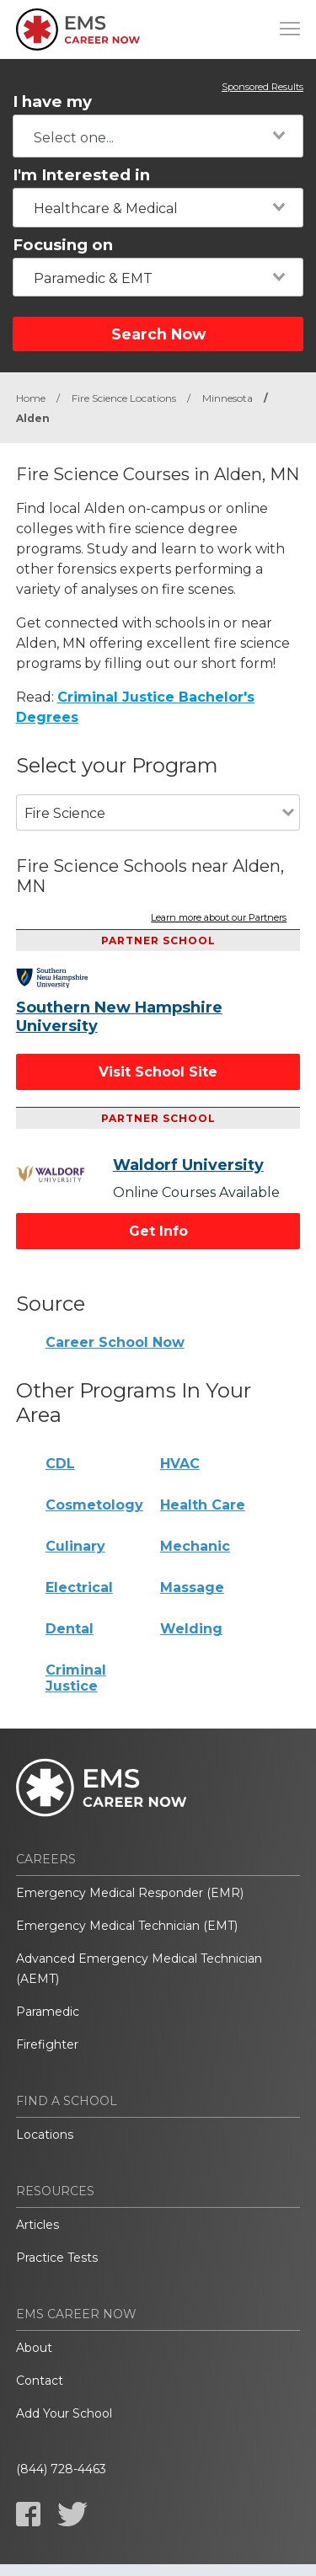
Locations (44, 2134)
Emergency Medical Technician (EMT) (127, 1925)
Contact (39, 2380)
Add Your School (64, 2413)
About (34, 2347)
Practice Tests (57, 2257)
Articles (37, 2224)
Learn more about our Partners (219, 918)
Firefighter (47, 2044)
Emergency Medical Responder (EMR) (130, 1892)
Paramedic (47, 2011)
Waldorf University (188, 1165)
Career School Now (115, 1342)
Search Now (158, 334)
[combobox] (158, 136)
